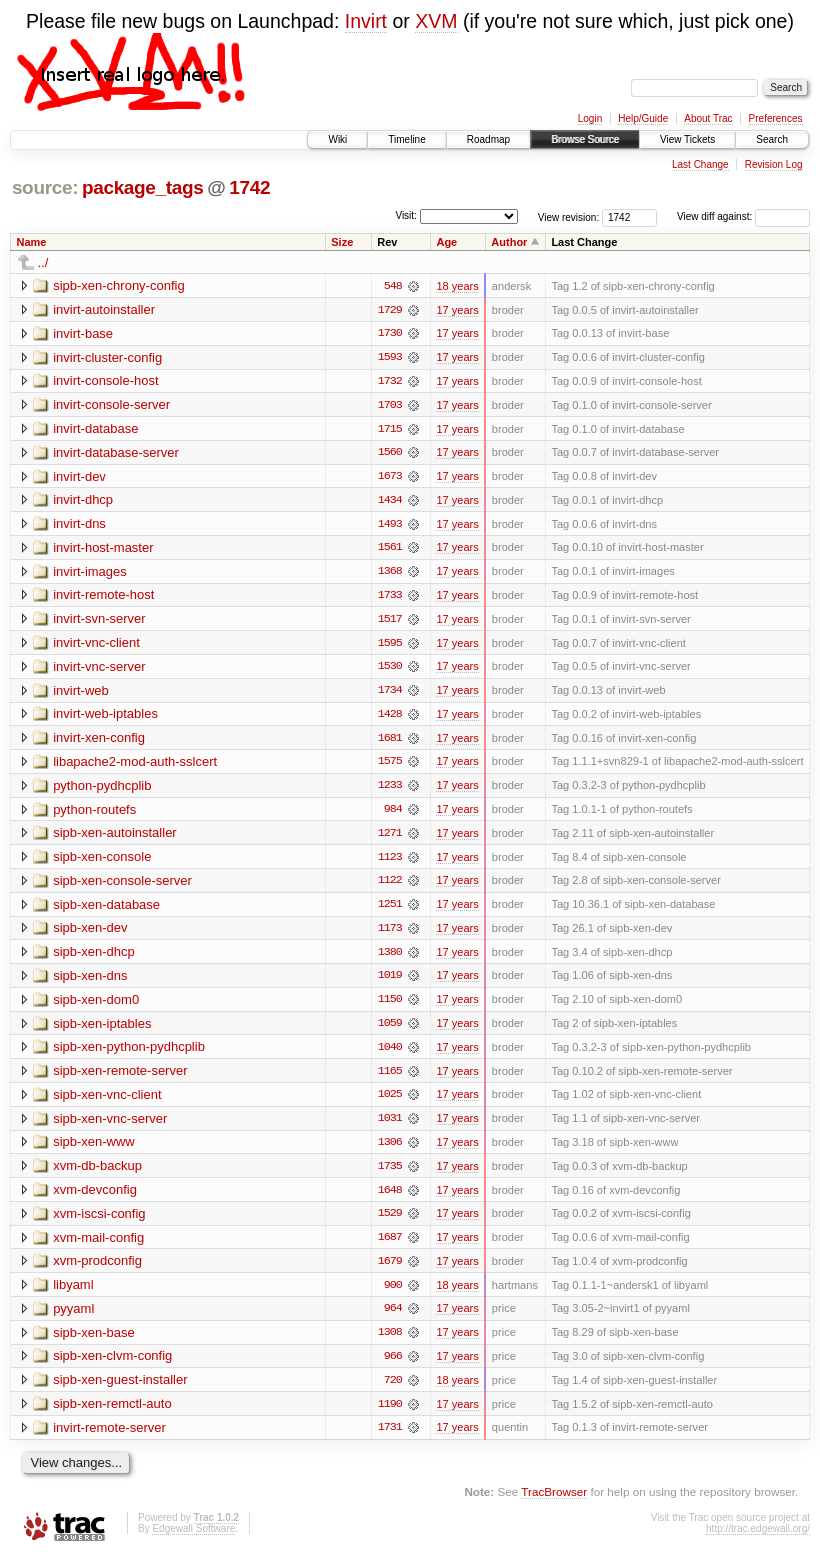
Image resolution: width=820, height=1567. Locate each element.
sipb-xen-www (94, 1149)
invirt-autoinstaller (104, 309)
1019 (390, 982)
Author (509, 242)
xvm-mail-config (98, 1245)
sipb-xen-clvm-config (112, 1365)
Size (342, 242)
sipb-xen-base (94, 1341)
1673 (390, 478)
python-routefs (94, 813)
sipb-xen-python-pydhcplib (129, 1053)
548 (393, 286)
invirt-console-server (111, 405)
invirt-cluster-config (107, 357)
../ (43, 262)
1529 (390, 1222)
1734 (390, 694)
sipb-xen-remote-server (120, 1077)
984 (393, 814)
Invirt (366, 21)
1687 (390, 1246)
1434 (390, 502)
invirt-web (81, 693)
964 (393, 1318)
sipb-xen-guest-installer (120, 1389)
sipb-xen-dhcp (94, 957)
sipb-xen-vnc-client (107, 1101)
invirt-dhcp (83, 501)
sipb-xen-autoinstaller (115, 837)
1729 (390, 310)
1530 (390, 670)
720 (393, 1390)
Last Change (700, 164)
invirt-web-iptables (105, 717)
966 (393, 1366)
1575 (390, 766)
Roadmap (488, 139)
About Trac (708, 118)
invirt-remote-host (103, 597)
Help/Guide (643, 118)
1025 (390, 1102)
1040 (390, 1054)
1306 (390, 1150)
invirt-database (95, 429)
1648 (390, 1198)
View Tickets (687, 139)
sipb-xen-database (106, 909)
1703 (390, 406)
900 (393, 1294)
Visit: (406, 215)
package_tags (143, 187)
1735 (390, 1174)
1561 (390, 550)
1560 (390, 454)
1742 (249, 187)
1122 (390, 886)
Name (32, 242)
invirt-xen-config (99, 741)
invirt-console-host (106, 381)
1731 (390, 1438)
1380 (390, 958)
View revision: (569, 216)
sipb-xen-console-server (122, 885)
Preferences (776, 118)
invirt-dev (79, 477)
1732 (390, 382)
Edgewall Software (193, 1539)
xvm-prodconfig (97, 1269)
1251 (390, 910)
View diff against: (743, 216)
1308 (390, 1342)
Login (590, 118)
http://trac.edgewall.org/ (758, 1539)
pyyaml (73, 1317)
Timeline (406, 139)
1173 (390, 934)
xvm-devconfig (95, 1197)
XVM (436, 21)
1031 (390, 1126)
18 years (457, 286)
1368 (390, 574)
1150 (390, 1006)
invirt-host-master (103, 549)
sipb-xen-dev (90, 933)
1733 (390, 598)
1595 (390, 646)
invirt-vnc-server (99, 669)
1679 (390, 1270)
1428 (390, 718)
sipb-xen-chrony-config (119, 285)
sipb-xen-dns (90, 981)
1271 (390, 838)
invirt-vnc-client (96, 645)
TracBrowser (554, 1502)
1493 (390, 526)
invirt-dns (79, 525)
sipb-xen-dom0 (96, 1005)
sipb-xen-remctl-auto (112, 1413)
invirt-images (90, 573)
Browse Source (585, 139)
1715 (390, 430)
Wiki (337, 139)
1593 (390, 358)
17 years (457, 310)
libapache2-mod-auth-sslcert (135, 765)
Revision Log (774, 164)
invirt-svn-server (99, 621)
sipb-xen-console (102, 861)
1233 (390, 790)
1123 (390, 862)
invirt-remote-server (109, 1437)
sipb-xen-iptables (102, 1029)
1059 (390, 1030)
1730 (390, 334)
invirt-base (83, 333)
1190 (390, 1414)
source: (45, 187)
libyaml (73, 1293)
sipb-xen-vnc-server (110, 1125)
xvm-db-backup (97, 1173)
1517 (390, 622)
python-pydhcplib (102, 789)
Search (772, 139)
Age (446, 242)
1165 (390, 1078)
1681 (390, 742)
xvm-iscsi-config (99, 1221)
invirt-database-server (116, 453)
